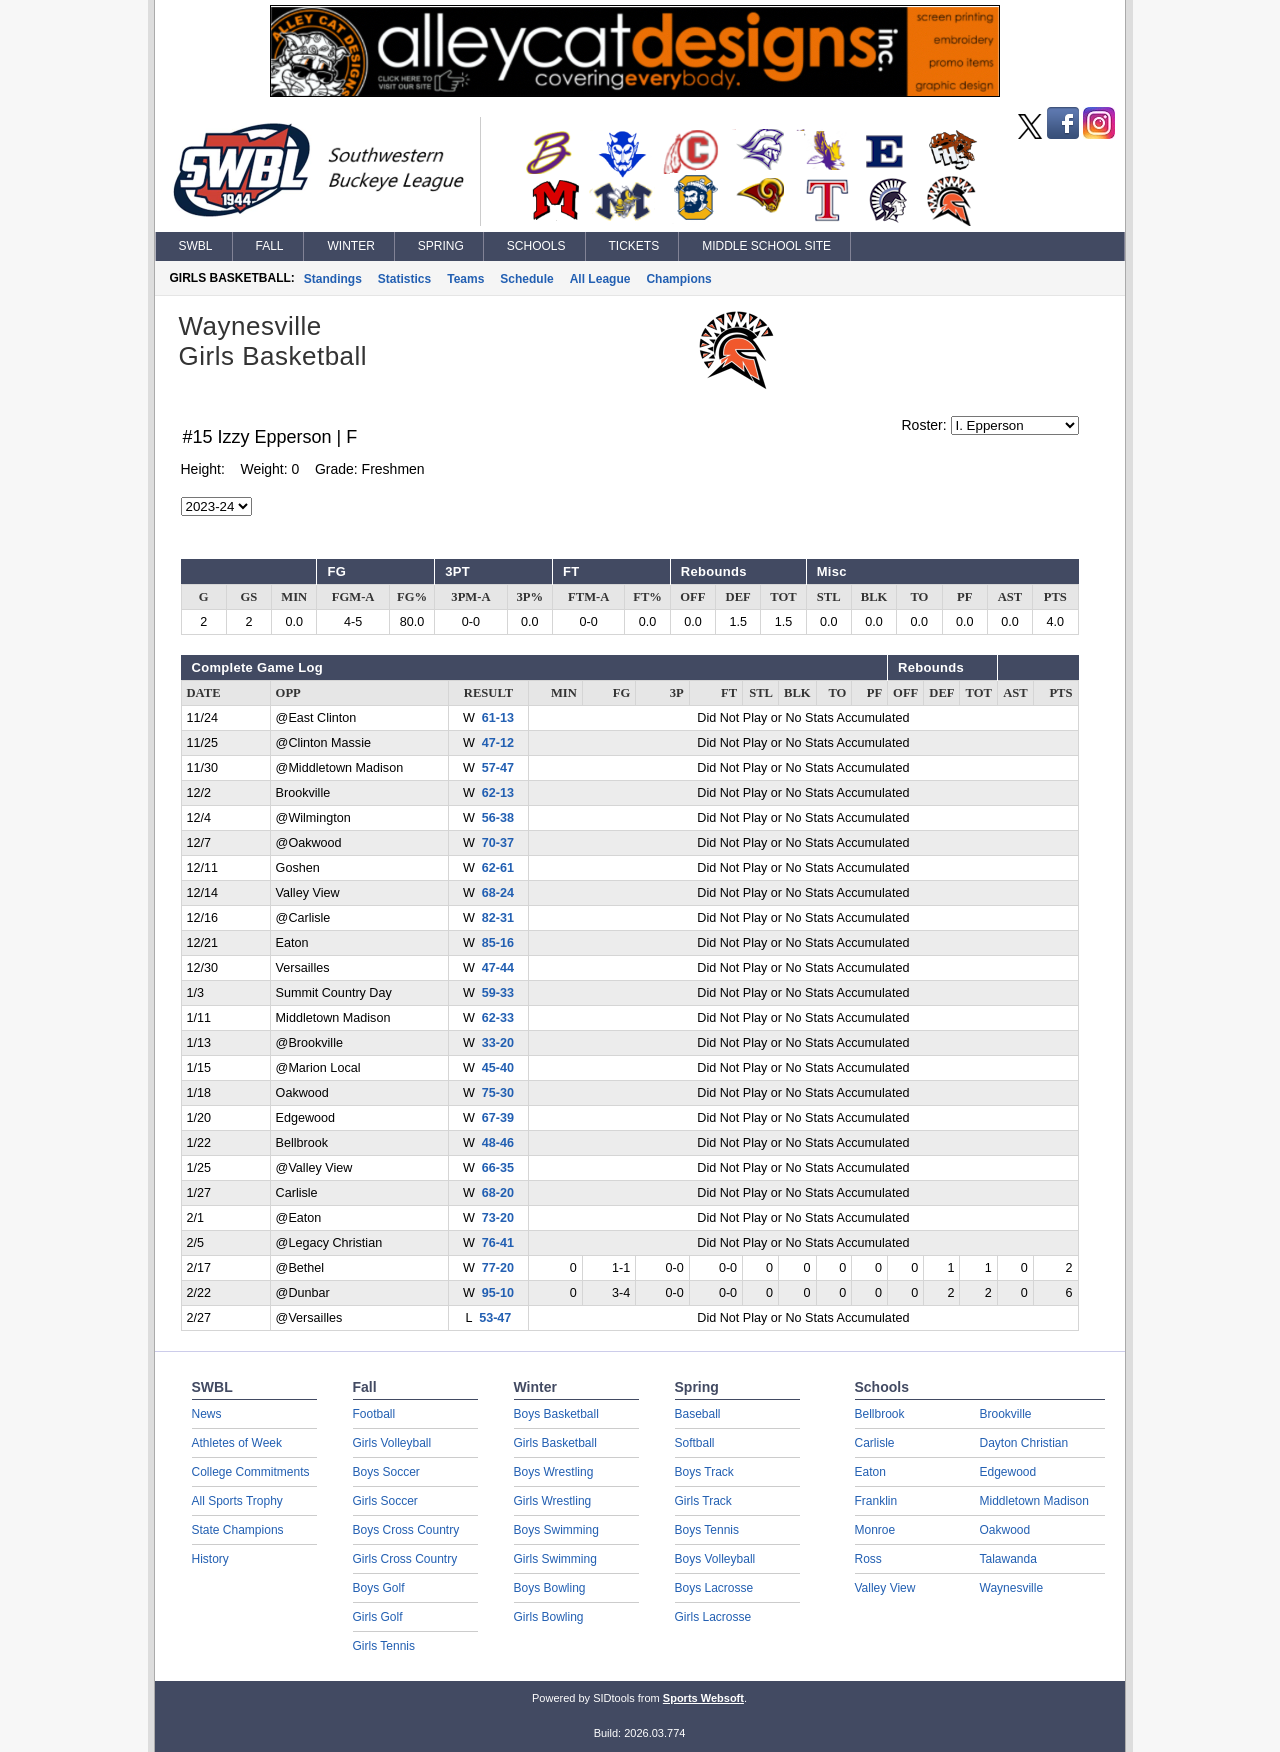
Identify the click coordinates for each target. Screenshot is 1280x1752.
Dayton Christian (1024, 1443)
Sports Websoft (703, 1698)
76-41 (498, 1243)
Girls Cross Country (405, 1559)
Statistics (404, 279)
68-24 (498, 893)
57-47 (498, 768)
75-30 (498, 1093)
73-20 (498, 1218)
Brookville (1006, 1414)
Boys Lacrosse (714, 1588)
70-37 (498, 843)
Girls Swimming (555, 1559)
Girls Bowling (549, 1617)
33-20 (498, 1043)
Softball (695, 1443)
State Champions (238, 1530)
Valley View (885, 1588)
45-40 (498, 1068)
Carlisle (875, 1443)
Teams (465, 279)
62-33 (498, 1018)
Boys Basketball (556, 1414)
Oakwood (1005, 1530)
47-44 (498, 968)
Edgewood (1008, 1472)
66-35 (498, 1168)
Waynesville (1012, 1588)
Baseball (698, 1414)
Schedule (526, 279)
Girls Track (703, 1501)
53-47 (495, 1318)
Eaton (870, 1472)
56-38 (498, 818)
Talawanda (1008, 1559)
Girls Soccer (385, 1501)
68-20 (498, 1193)
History (210, 1559)
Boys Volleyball (715, 1559)
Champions (678, 279)
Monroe (875, 1530)
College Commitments (251, 1472)
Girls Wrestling (553, 1501)
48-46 (498, 1143)
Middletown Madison (1034, 1501)
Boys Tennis (707, 1530)
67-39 (498, 1118)
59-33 (498, 993)
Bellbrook (880, 1414)
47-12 (498, 743)
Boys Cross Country (406, 1530)
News (207, 1414)
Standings (333, 279)
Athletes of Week (237, 1443)
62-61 (498, 868)
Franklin (876, 1501)
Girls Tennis (384, 1646)
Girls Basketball (555, 1443)
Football (374, 1414)
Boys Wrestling (554, 1472)
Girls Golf (378, 1617)
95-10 (498, 1293)
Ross (868, 1559)
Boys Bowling (550, 1588)
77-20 (498, 1268)
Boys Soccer (386, 1472)
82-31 (498, 918)
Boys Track (704, 1472)
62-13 (498, 793)
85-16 (498, 943)
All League (600, 279)
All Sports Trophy (237, 1501)
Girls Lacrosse (713, 1617)
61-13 (498, 718)
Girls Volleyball (392, 1443)
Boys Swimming (556, 1530)
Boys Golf (379, 1588)
